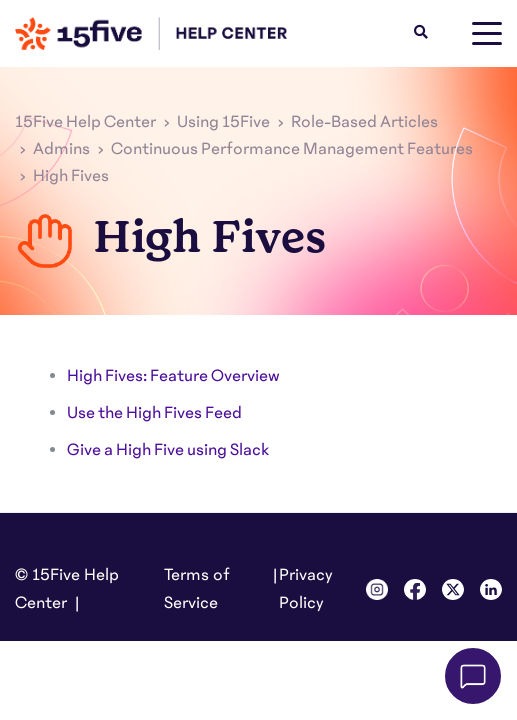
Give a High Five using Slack (168, 450)
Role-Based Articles (364, 122)
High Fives (71, 176)
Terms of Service (197, 589)
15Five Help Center (85, 122)
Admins (61, 149)
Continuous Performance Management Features (292, 149)
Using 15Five (223, 122)
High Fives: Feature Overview (173, 376)
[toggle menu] (487, 34)
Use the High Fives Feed (154, 413)
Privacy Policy (306, 589)
